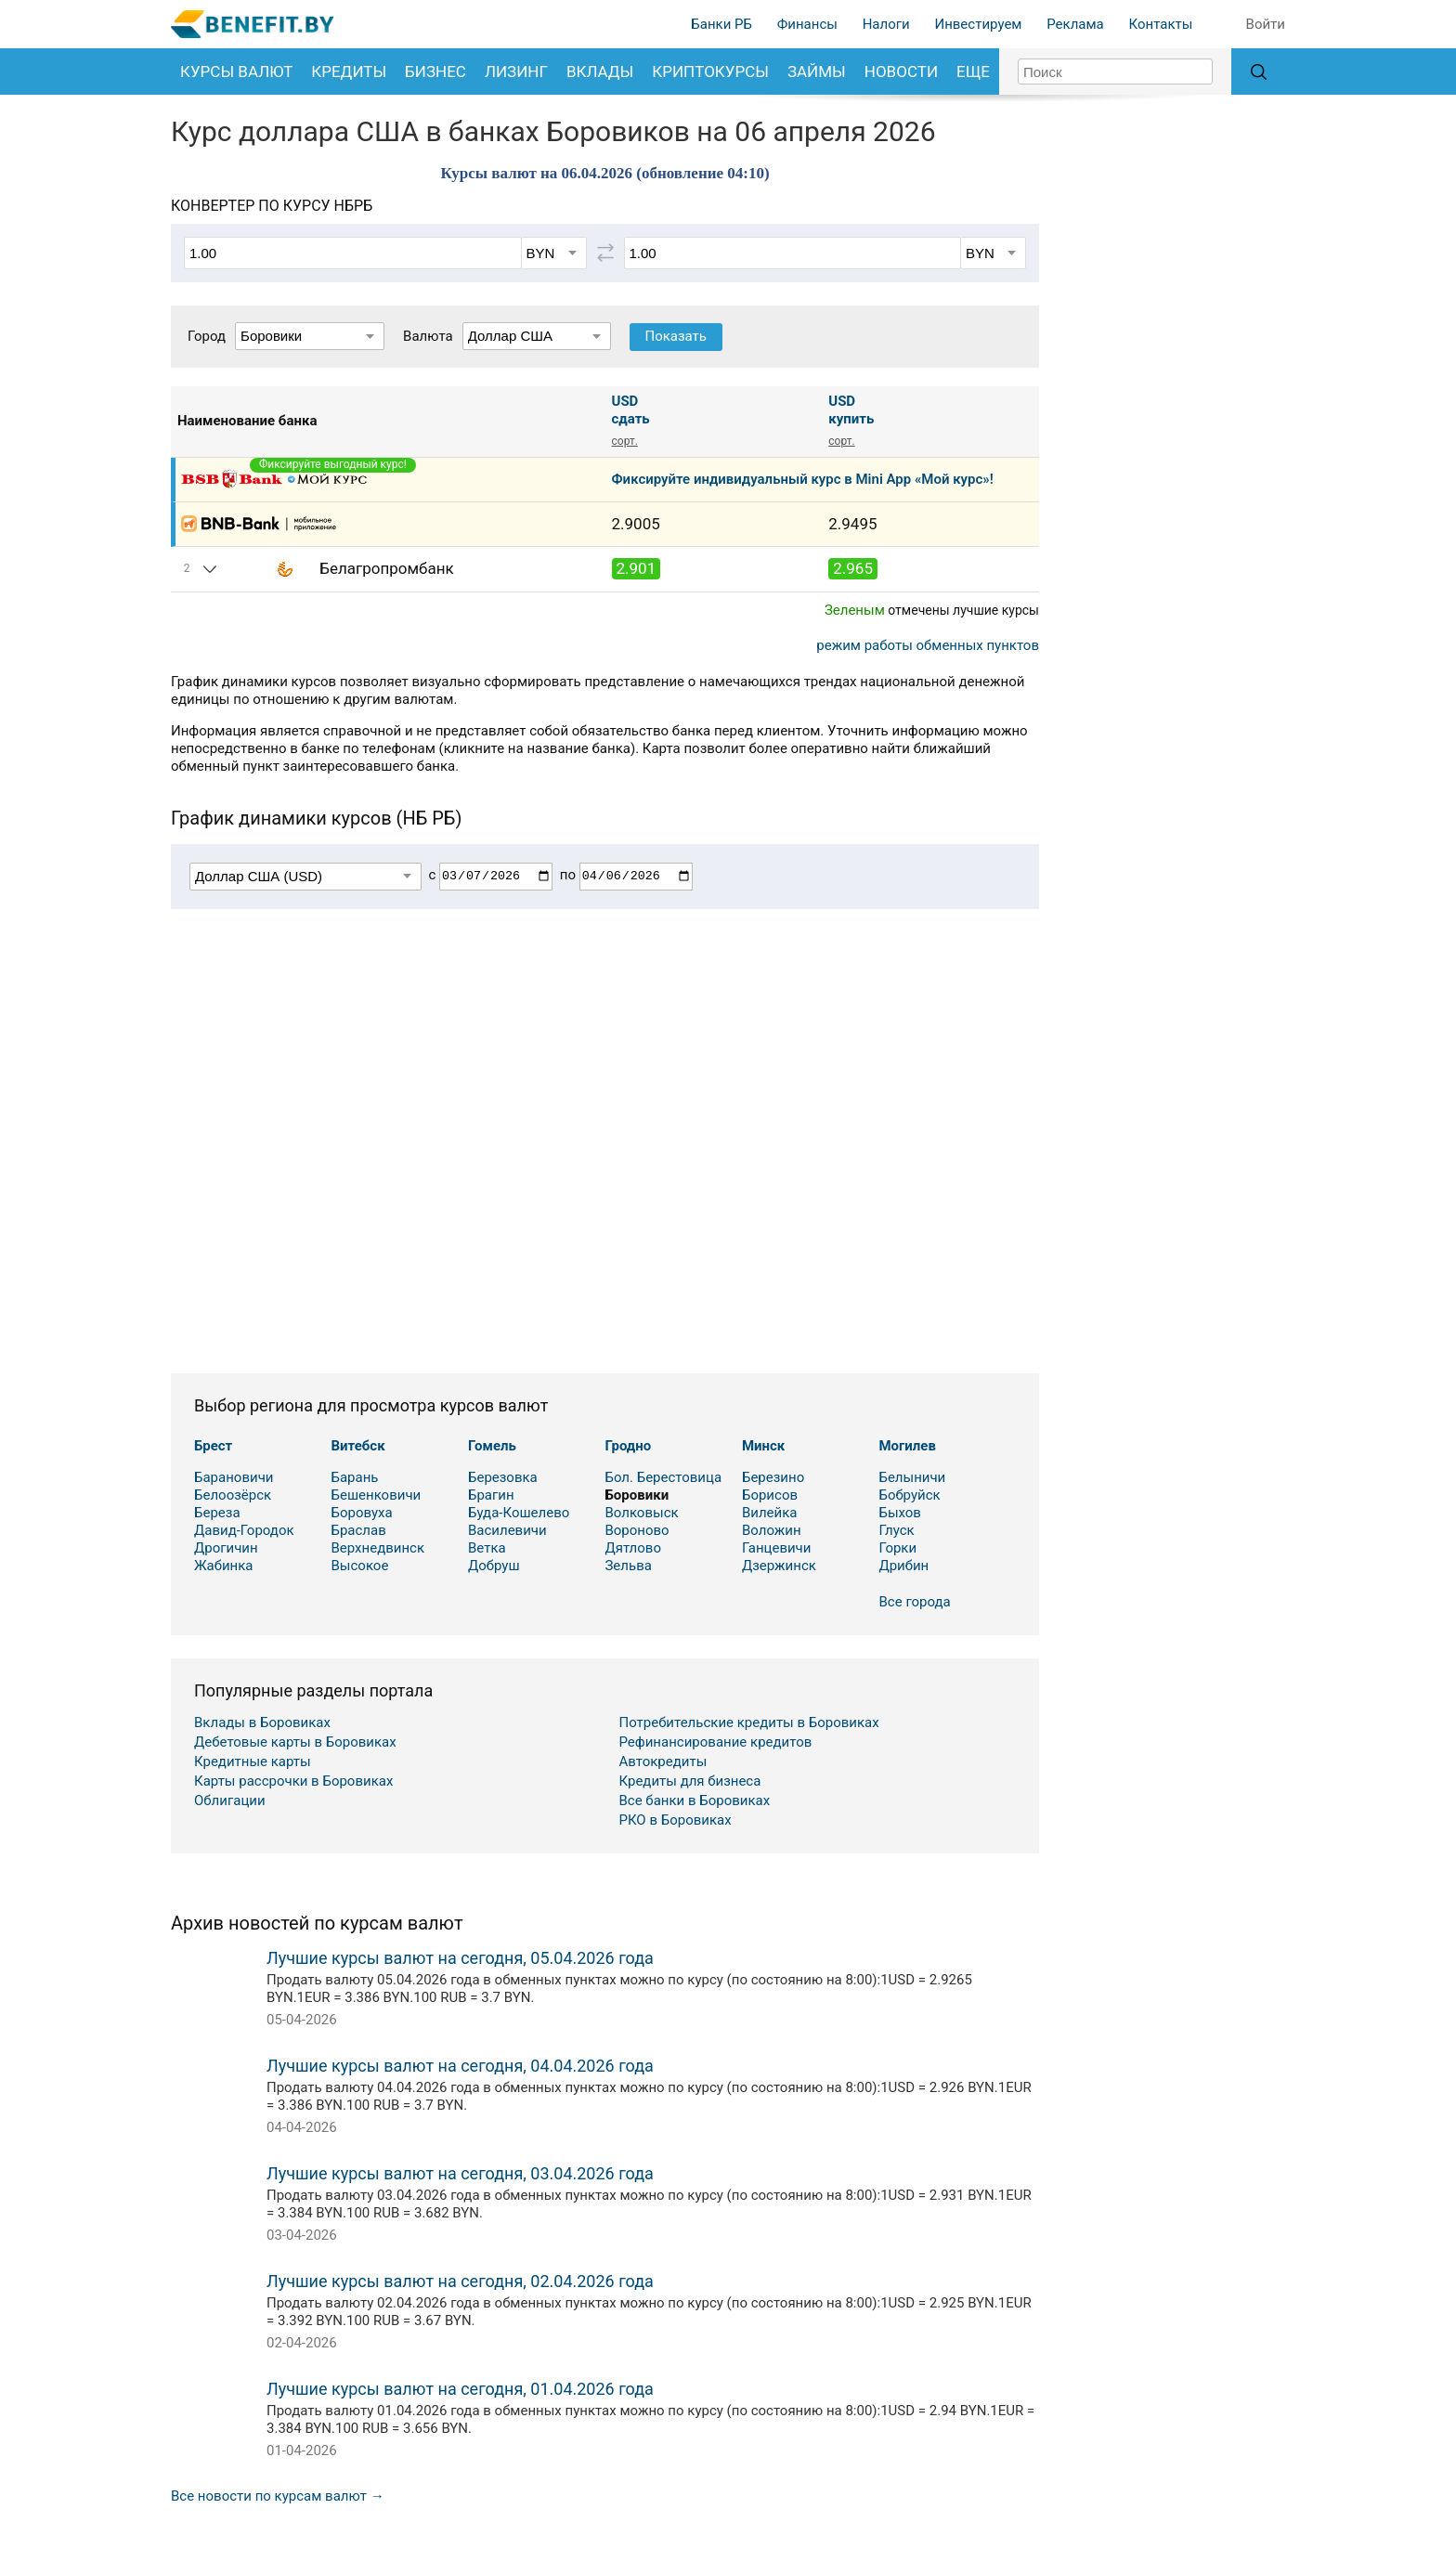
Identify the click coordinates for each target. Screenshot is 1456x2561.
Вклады (599, 71)
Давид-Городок (244, 1530)
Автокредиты (663, 1761)
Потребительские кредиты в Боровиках (749, 1722)
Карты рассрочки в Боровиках (293, 1781)
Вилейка (770, 1512)
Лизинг (516, 71)
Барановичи (233, 1477)
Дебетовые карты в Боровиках (295, 1742)
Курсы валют (236, 71)
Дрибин (903, 1565)
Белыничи (911, 1477)
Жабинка (224, 1565)
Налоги (886, 24)
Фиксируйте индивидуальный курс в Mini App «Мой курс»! (803, 479)
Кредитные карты (252, 1761)
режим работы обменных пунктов (927, 645)
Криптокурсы (710, 71)
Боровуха (361, 1512)
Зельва (627, 1565)
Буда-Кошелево (518, 1512)
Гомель (492, 1445)
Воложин (771, 1530)
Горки (897, 1548)
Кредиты (348, 71)
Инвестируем (977, 24)
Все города (915, 1601)
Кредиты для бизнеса (690, 1781)
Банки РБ (721, 24)
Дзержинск (779, 1565)
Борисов (770, 1495)
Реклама (1075, 24)
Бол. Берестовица (663, 1477)
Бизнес (435, 71)
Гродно (627, 1445)
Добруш (494, 1565)
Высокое (359, 1565)
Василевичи (507, 1530)
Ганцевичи (777, 1548)
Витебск (357, 1445)
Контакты (1160, 24)
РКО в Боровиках (675, 1820)
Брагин (491, 1495)
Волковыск (641, 1512)
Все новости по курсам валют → (277, 2496)
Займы (816, 71)
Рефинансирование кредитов (715, 1742)
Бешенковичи (376, 1495)
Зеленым (855, 610)
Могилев (906, 1445)
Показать (675, 336)
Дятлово (632, 1548)
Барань (354, 1477)
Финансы (807, 24)
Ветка (487, 1548)
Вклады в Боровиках (262, 1722)
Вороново (636, 1530)
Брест (213, 1445)
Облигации (230, 1800)
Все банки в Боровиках (695, 1800)
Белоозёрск (232, 1495)
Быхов (899, 1512)
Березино (773, 1477)
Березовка (503, 1477)
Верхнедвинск (377, 1548)
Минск (763, 1445)
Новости (901, 71)
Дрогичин (226, 1548)
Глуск (896, 1530)
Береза (217, 1512)
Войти (1265, 24)
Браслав (358, 1530)
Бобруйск (909, 1495)
